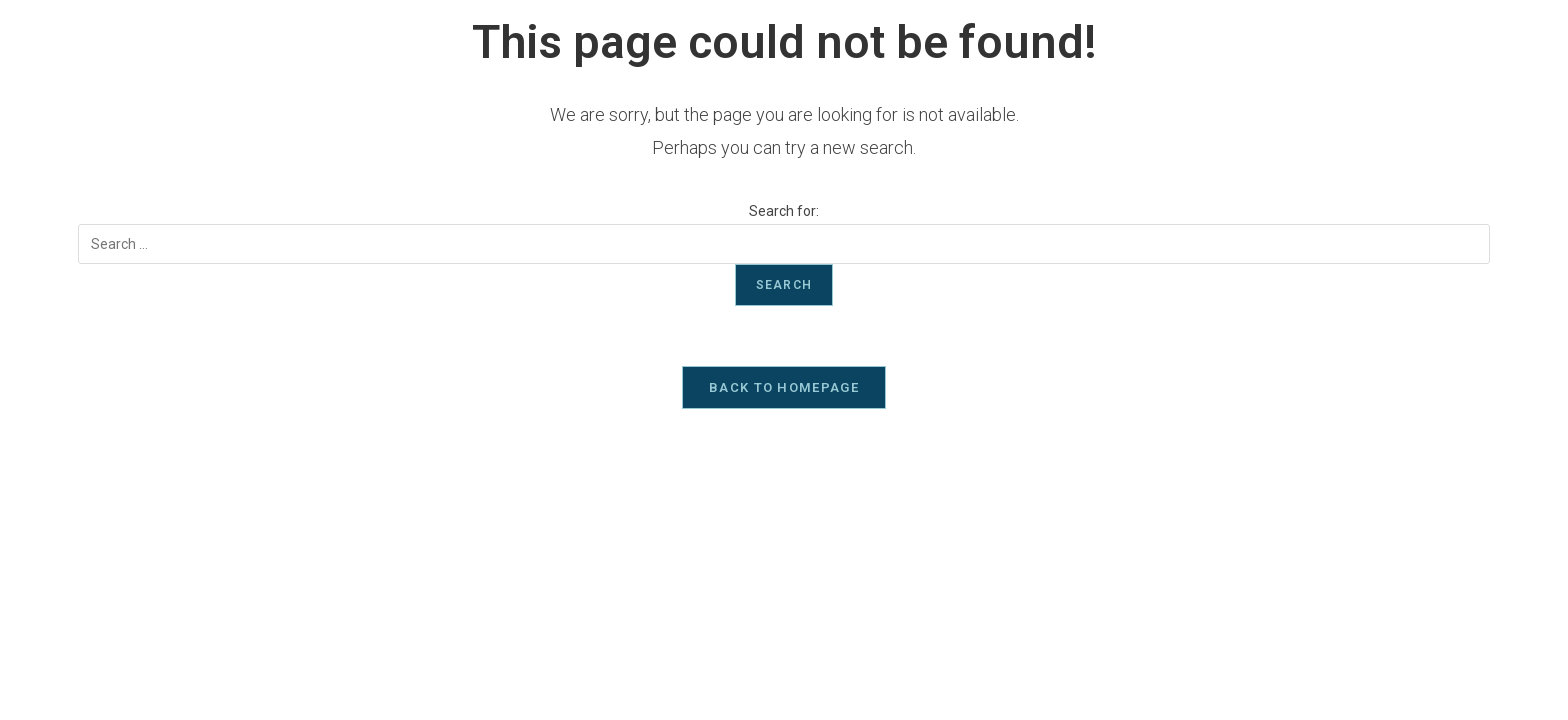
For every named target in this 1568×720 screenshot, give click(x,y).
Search (784, 285)
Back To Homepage (784, 387)
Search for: (784, 211)
